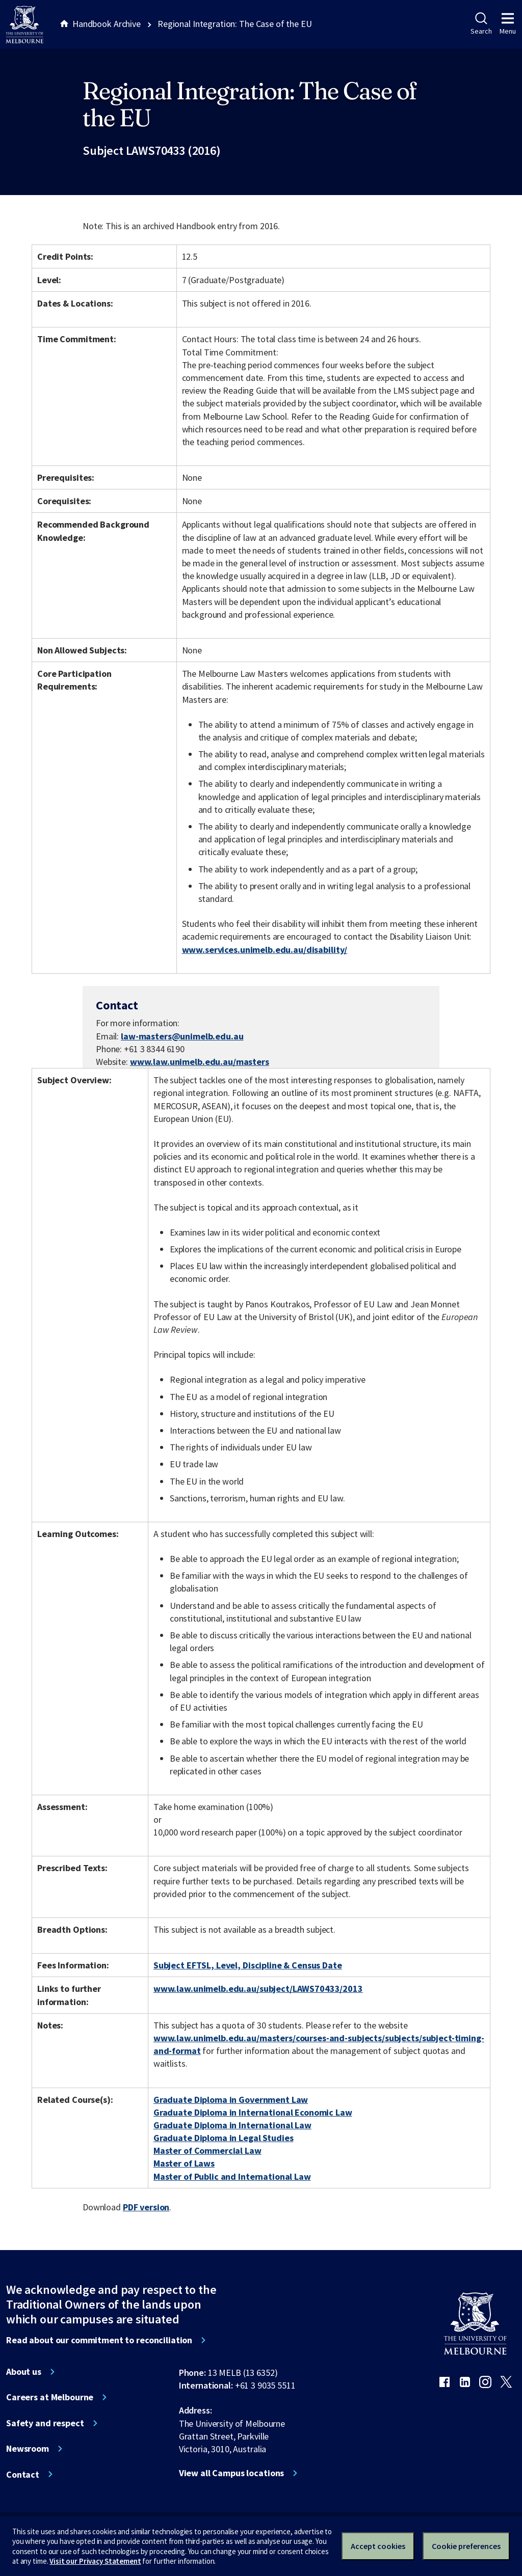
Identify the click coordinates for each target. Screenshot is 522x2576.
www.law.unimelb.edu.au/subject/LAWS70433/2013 (258, 1988)
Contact (22, 2474)
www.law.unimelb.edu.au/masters (199, 1061)
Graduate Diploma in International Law (232, 2125)
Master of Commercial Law (207, 2150)
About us (23, 2371)
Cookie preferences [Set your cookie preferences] (466, 2546)
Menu (508, 24)
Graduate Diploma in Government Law (230, 2099)
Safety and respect (45, 2423)
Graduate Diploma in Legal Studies (223, 2138)
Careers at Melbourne (49, 2397)
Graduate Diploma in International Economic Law (252, 2112)
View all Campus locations (231, 2473)
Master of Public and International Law (232, 2176)
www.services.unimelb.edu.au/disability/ (265, 949)
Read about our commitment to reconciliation (99, 2340)
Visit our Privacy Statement (95, 2561)
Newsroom (27, 2448)
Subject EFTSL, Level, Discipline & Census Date (247, 1965)
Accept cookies (378, 2546)
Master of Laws (184, 2163)
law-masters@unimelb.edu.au (182, 1036)
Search (481, 24)
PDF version (146, 2207)
